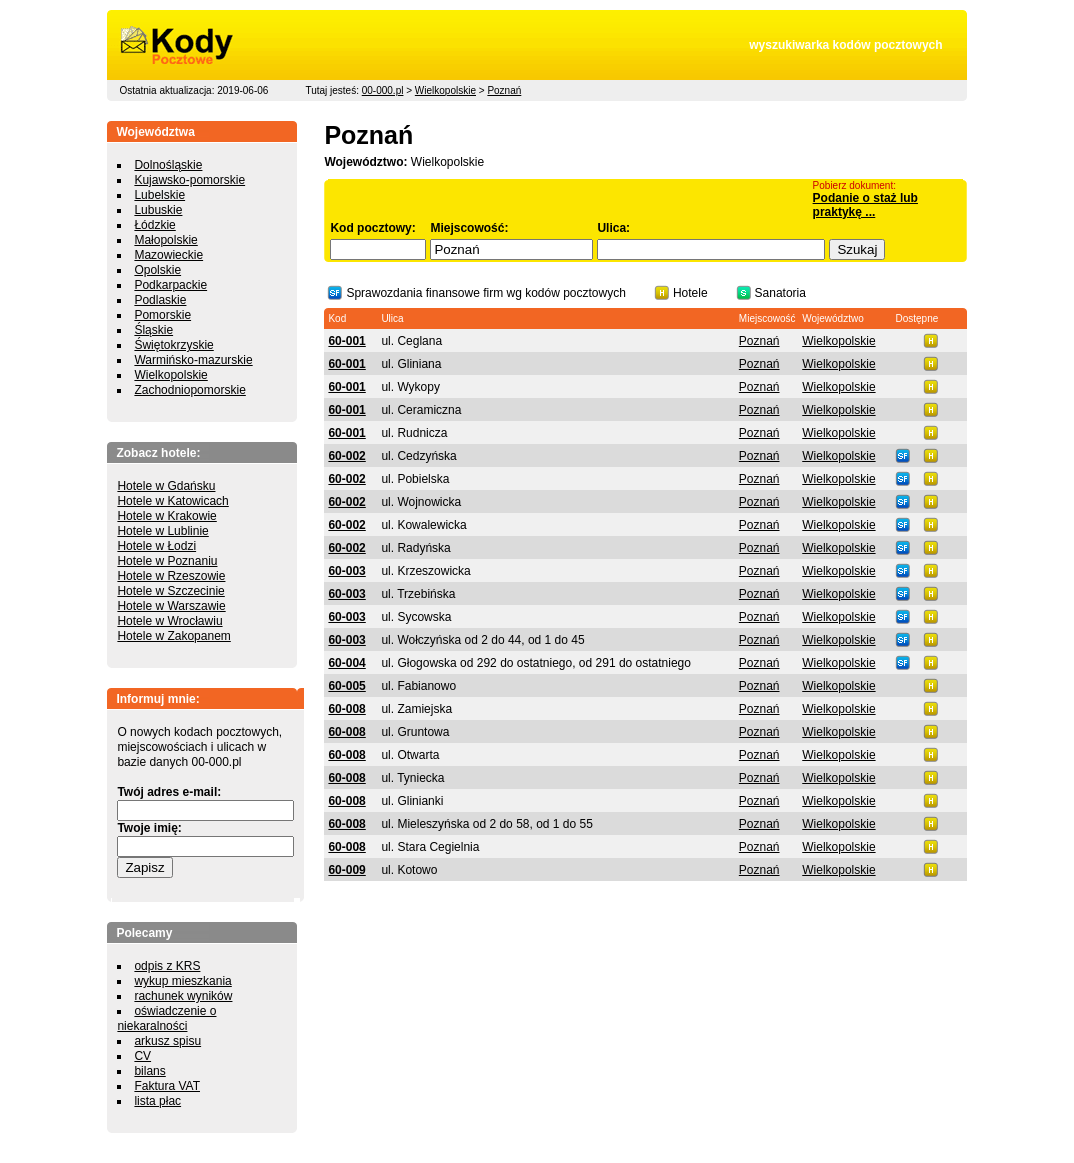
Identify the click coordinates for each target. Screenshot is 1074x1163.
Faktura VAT (167, 1086)
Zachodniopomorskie (189, 390)
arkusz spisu (167, 1041)
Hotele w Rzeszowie (171, 576)
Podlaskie (160, 300)
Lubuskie (158, 210)
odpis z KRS (167, 966)
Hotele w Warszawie (171, 606)
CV (142, 1056)
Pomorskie (162, 315)
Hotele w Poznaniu (167, 561)
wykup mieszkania (182, 981)
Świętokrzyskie (173, 345)
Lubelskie (159, 195)
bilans (149, 1071)
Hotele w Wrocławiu (169, 621)
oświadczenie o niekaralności (166, 1018)
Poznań (504, 90)
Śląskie (153, 330)
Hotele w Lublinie (162, 531)
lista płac (157, 1101)
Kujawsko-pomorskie (189, 180)
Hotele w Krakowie (166, 516)
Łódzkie (154, 225)
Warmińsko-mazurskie (193, 360)
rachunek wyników (183, 996)
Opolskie (157, 270)
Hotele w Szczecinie (170, 591)
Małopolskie (165, 240)
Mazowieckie (168, 255)
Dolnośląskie (168, 165)
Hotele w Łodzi (156, 546)
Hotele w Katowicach (172, 501)
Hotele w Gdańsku (166, 486)
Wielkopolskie (445, 90)
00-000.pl (383, 90)
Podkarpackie (170, 285)
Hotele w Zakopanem (173, 636)
